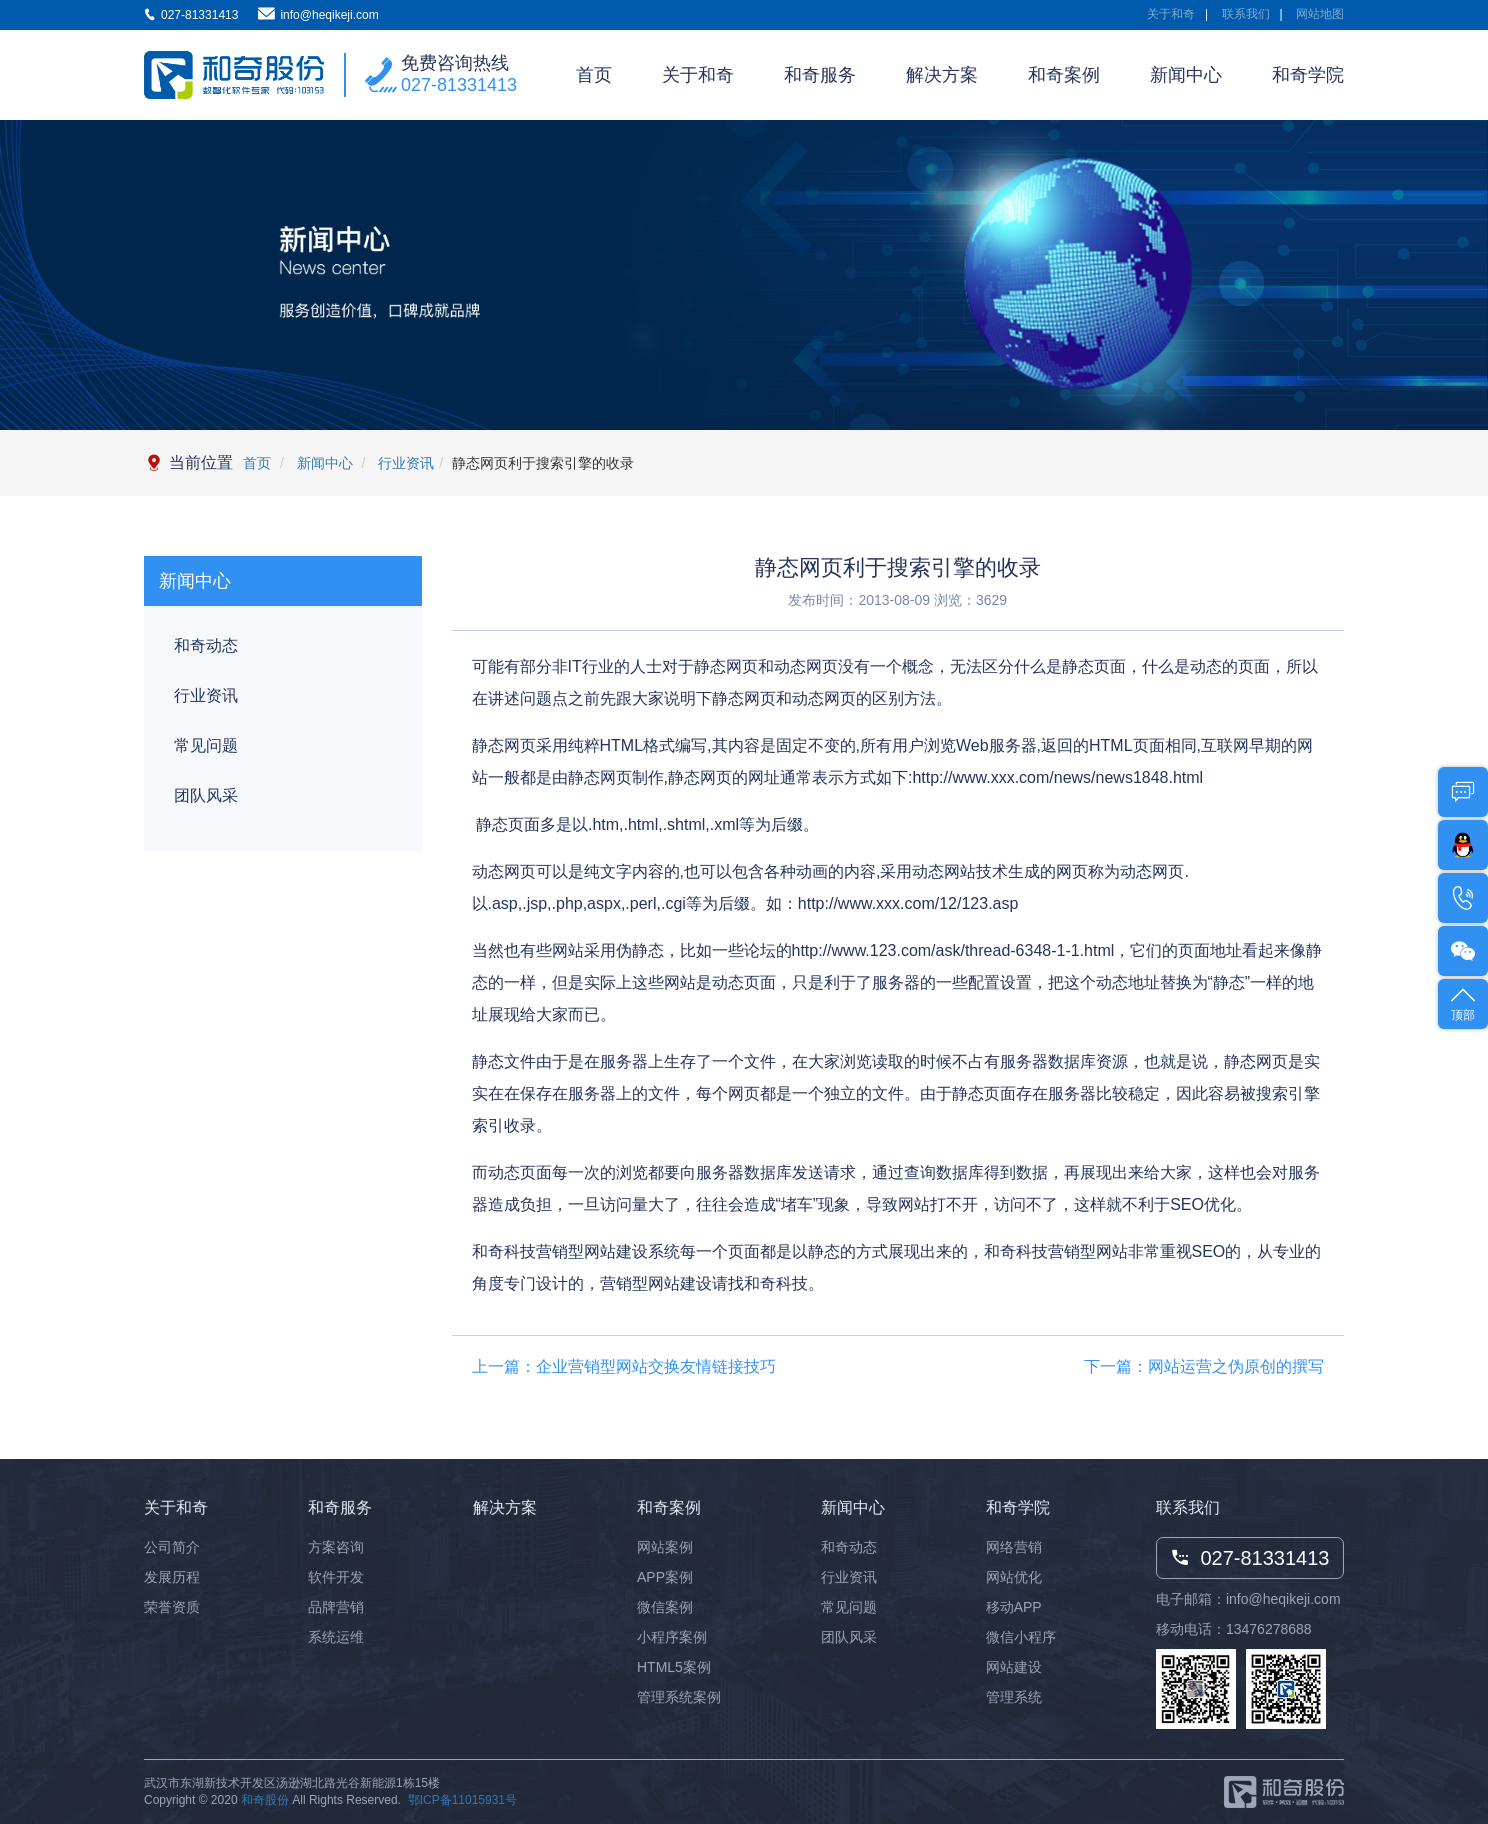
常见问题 (206, 745)
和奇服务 (820, 75)
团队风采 (206, 795)
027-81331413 (459, 85)
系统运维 (336, 1637)
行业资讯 (404, 463)
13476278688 (1269, 1629)
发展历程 (172, 1577)
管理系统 (1014, 1697)
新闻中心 (1186, 75)
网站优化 (1014, 1577)
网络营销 (1014, 1547)
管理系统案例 (679, 1697)
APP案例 (665, 1577)
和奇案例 (1064, 75)
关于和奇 (1171, 14)
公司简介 (172, 1547)
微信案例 (665, 1607)
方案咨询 (336, 1547)
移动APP (1014, 1607)
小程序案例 (672, 1637)
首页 (594, 75)
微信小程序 (1021, 1637)
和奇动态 (206, 645)
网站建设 (1014, 1667)
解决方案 (942, 75)
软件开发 (336, 1577)
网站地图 (1320, 14)
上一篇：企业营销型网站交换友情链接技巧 (624, 1366)
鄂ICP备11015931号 (462, 1800)
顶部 (1463, 1002)
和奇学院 (1308, 75)
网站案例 (665, 1547)
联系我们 (1246, 14)
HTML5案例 (674, 1667)
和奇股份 (265, 1800)
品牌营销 (336, 1607)
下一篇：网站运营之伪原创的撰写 (1204, 1366)
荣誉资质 (172, 1607)
